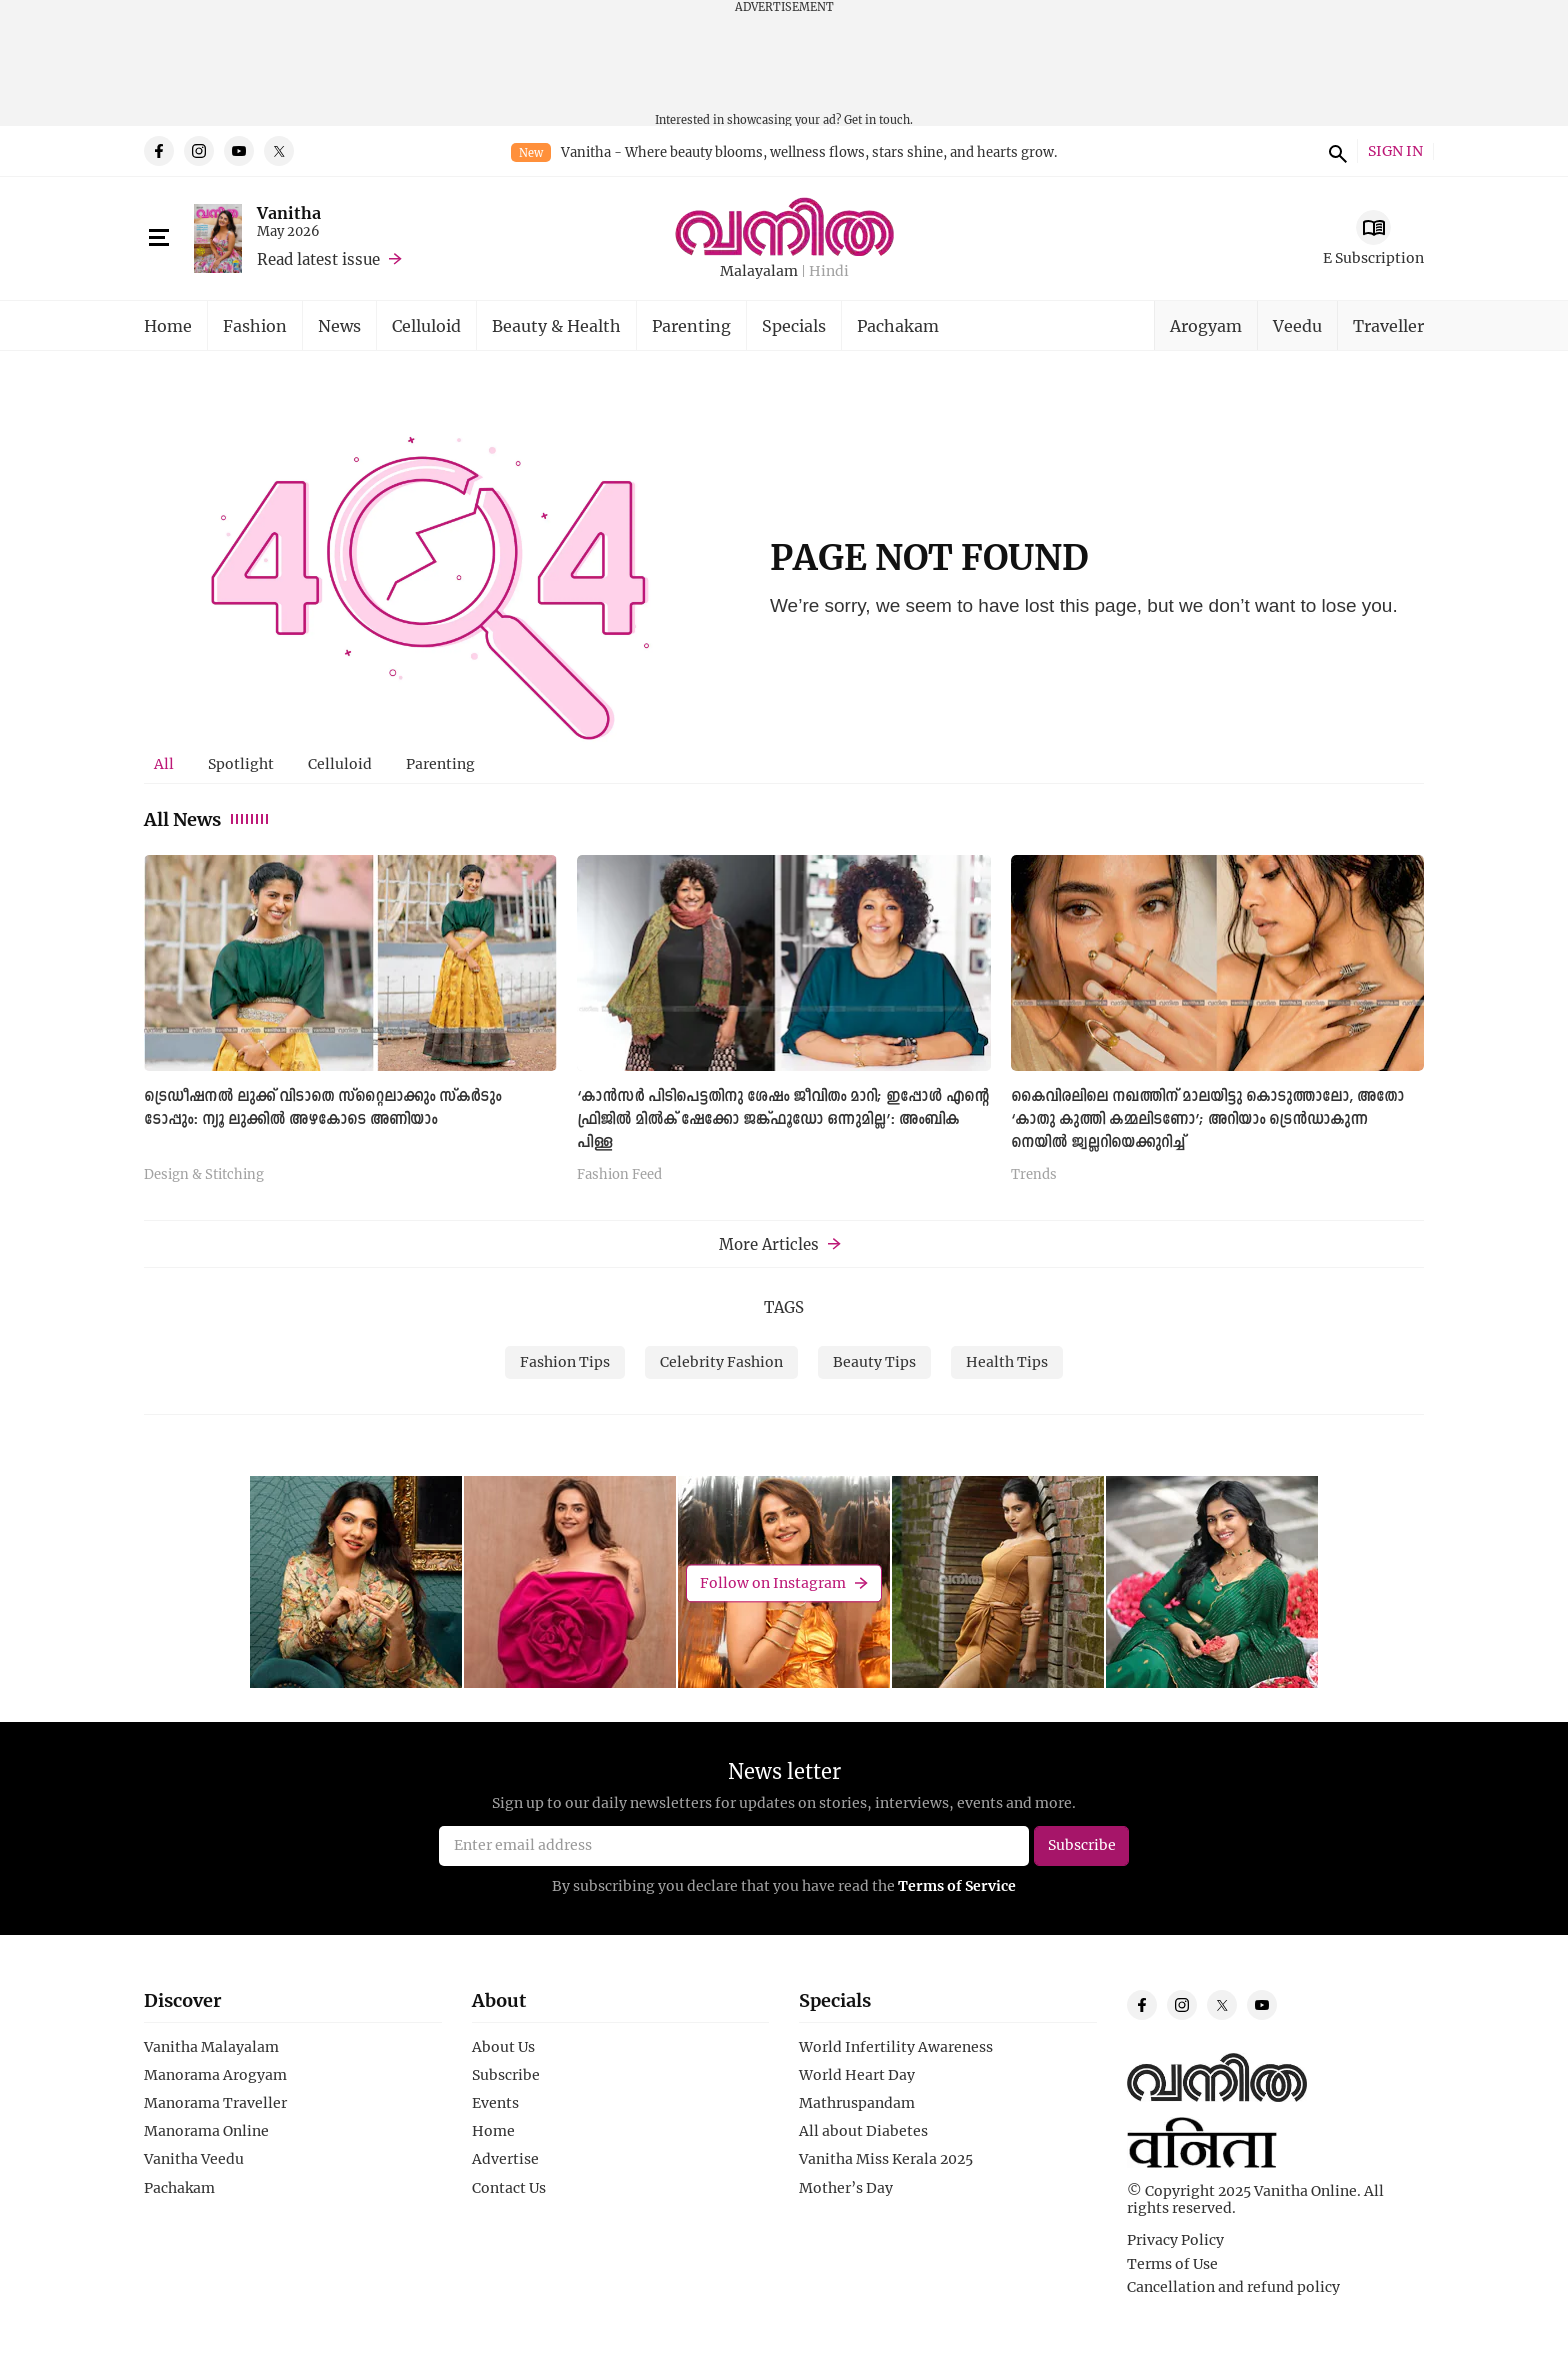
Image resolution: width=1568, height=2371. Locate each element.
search (1335, 151)
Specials (794, 325)
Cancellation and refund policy (1233, 2287)
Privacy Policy (1175, 2240)
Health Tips (1007, 1361)
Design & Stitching (204, 1175)
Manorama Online (206, 2131)
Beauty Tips (874, 1361)
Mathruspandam (857, 2103)
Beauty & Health (556, 325)
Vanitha (289, 212)
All (164, 763)
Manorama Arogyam (215, 2075)
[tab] (164, 764)
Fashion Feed (619, 1175)
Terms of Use (1172, 2264)
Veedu (1297, 325)
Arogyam (1206, 325)
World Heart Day (857, 2075)
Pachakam (898, 325)
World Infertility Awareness (896, 2047)
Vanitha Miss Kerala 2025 (886, 2159)
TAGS (784, 1307)
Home (168, 325)
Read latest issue (318, 259)
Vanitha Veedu (194, 2159)
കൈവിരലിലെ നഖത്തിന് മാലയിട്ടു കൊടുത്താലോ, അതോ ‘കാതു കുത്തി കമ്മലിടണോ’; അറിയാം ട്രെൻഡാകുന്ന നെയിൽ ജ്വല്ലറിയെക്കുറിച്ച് (1207, 1120)
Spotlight (241, 763)
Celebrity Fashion (721, 1361)
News (339, 325)
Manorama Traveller (215, 2103)
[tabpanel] (784, 1026)
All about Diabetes (863, 2131)
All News (207, 819)
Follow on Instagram (773, 1582)
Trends (1034, 1175)
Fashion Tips (565, 1361)
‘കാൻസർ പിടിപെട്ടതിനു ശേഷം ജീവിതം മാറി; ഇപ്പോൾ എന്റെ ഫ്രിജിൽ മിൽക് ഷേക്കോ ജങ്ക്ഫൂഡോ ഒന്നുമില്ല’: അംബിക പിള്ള (783, 1120)
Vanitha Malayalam (211, 2047)
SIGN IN (1395, 151)
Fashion (255, 325)
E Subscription (1373, 257)
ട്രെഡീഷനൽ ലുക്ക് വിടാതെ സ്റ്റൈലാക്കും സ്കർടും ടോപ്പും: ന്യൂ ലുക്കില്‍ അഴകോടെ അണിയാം (322, 1108)
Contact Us (509, 2188)
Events (495, 2103)
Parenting (691, 325)
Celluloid (426, 325)
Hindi (829, 271)
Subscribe (506, 2075)
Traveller (1388, 325)
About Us (503, 2047)
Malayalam (759, 271)
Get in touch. (878, 119)
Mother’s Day (846, 2188)
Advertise (505, 2159)
